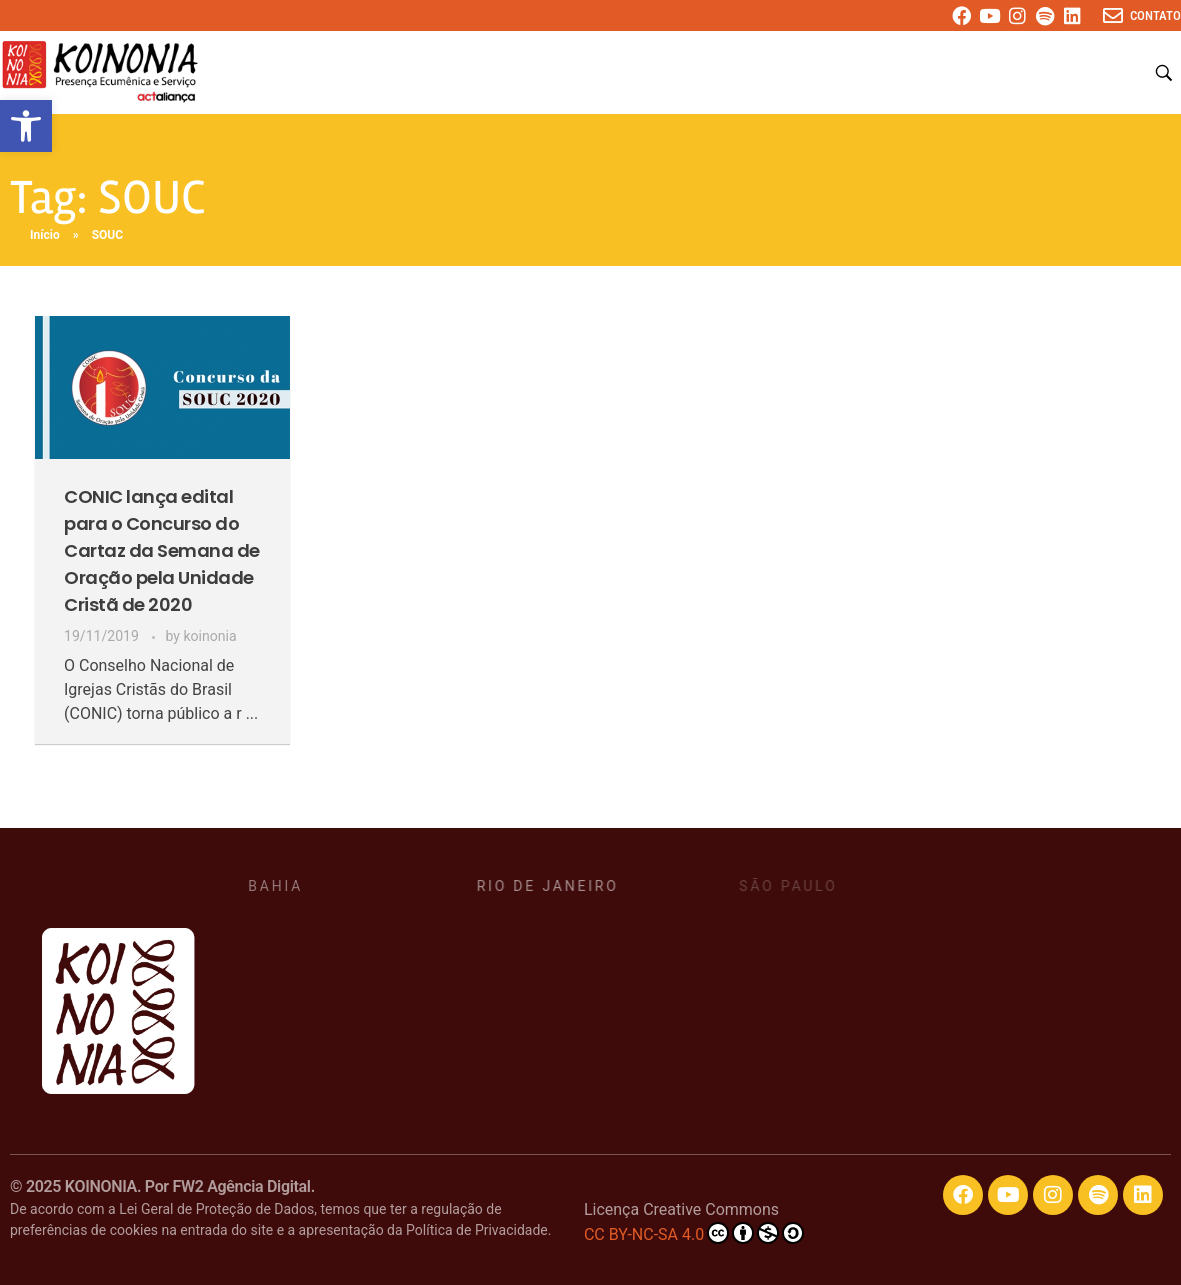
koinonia (209, 636)
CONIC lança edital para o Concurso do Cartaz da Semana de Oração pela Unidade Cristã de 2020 (162, 550)
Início (45, 235)
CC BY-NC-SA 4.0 (694, 1233)
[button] (26, 126)
